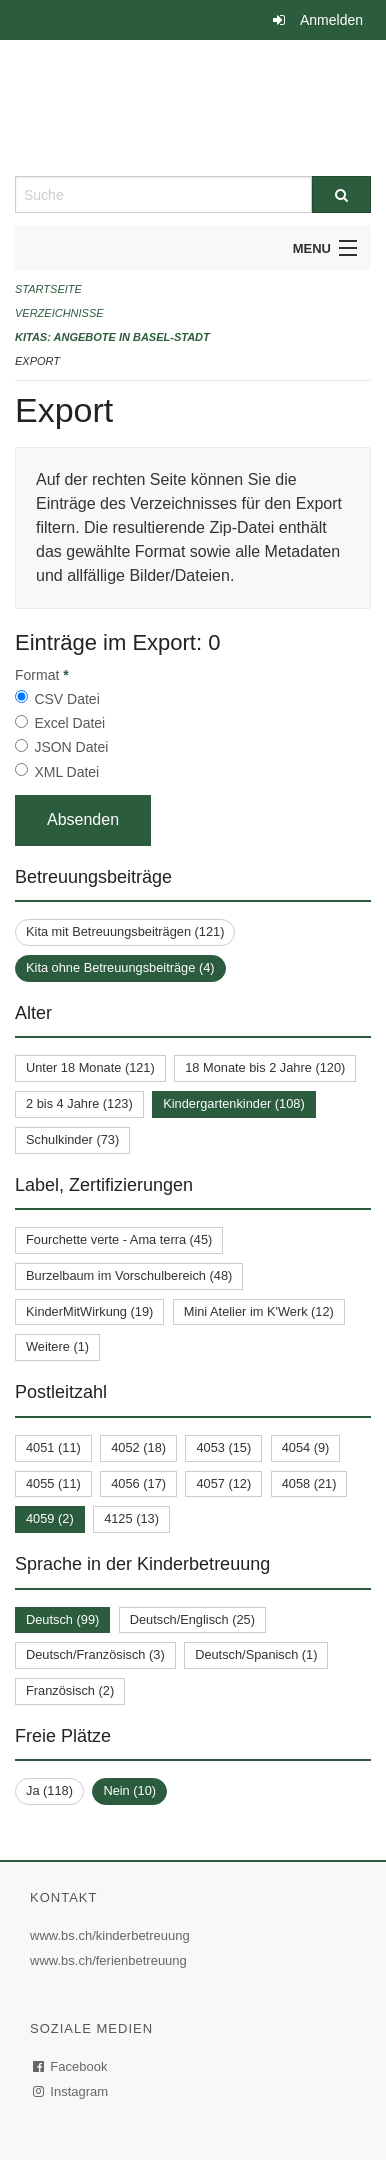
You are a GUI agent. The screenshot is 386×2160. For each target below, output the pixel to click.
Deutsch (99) (62, 1619)
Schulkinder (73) (72, 1139)
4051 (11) (53, 1447)
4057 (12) (223, 1483)
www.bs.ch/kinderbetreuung (112, 1935)
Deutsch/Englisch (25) (192, 1619)
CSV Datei (66, 699)
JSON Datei (71, 747)
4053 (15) (223, 1447)
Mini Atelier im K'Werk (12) (259, 1311)
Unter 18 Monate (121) (90, 1067)
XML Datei (66, 772)
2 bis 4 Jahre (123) (79, 1103)
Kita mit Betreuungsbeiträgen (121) (125, 931)
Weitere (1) (57, 1346)
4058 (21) (309, 1483)
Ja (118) (49, 1790)
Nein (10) (129, 1790)
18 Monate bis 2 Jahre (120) (265, 1067)
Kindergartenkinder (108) (234, 1103)
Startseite (48, 289)
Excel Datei (69, 723)
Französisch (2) (70, 1690)
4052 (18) (138, 1447)
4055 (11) (53, 1483)
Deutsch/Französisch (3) (95, 1654)
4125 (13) (131, 1518)
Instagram (71, 2091)
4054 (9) (306, 1447)
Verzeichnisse (59, 313)
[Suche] (341, 194)
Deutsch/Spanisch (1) (256, 1654)
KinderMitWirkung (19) (89, 1311)
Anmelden (331, 20)
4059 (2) (50, 1518)
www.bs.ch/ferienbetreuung (111, 1960)
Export (37, 361)
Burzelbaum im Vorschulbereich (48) (129, 1275)
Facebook (71, 2066)
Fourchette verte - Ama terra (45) (119, 1239)
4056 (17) (138, 1483)
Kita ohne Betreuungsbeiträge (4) (120, 967)
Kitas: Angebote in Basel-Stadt (112, 337)
